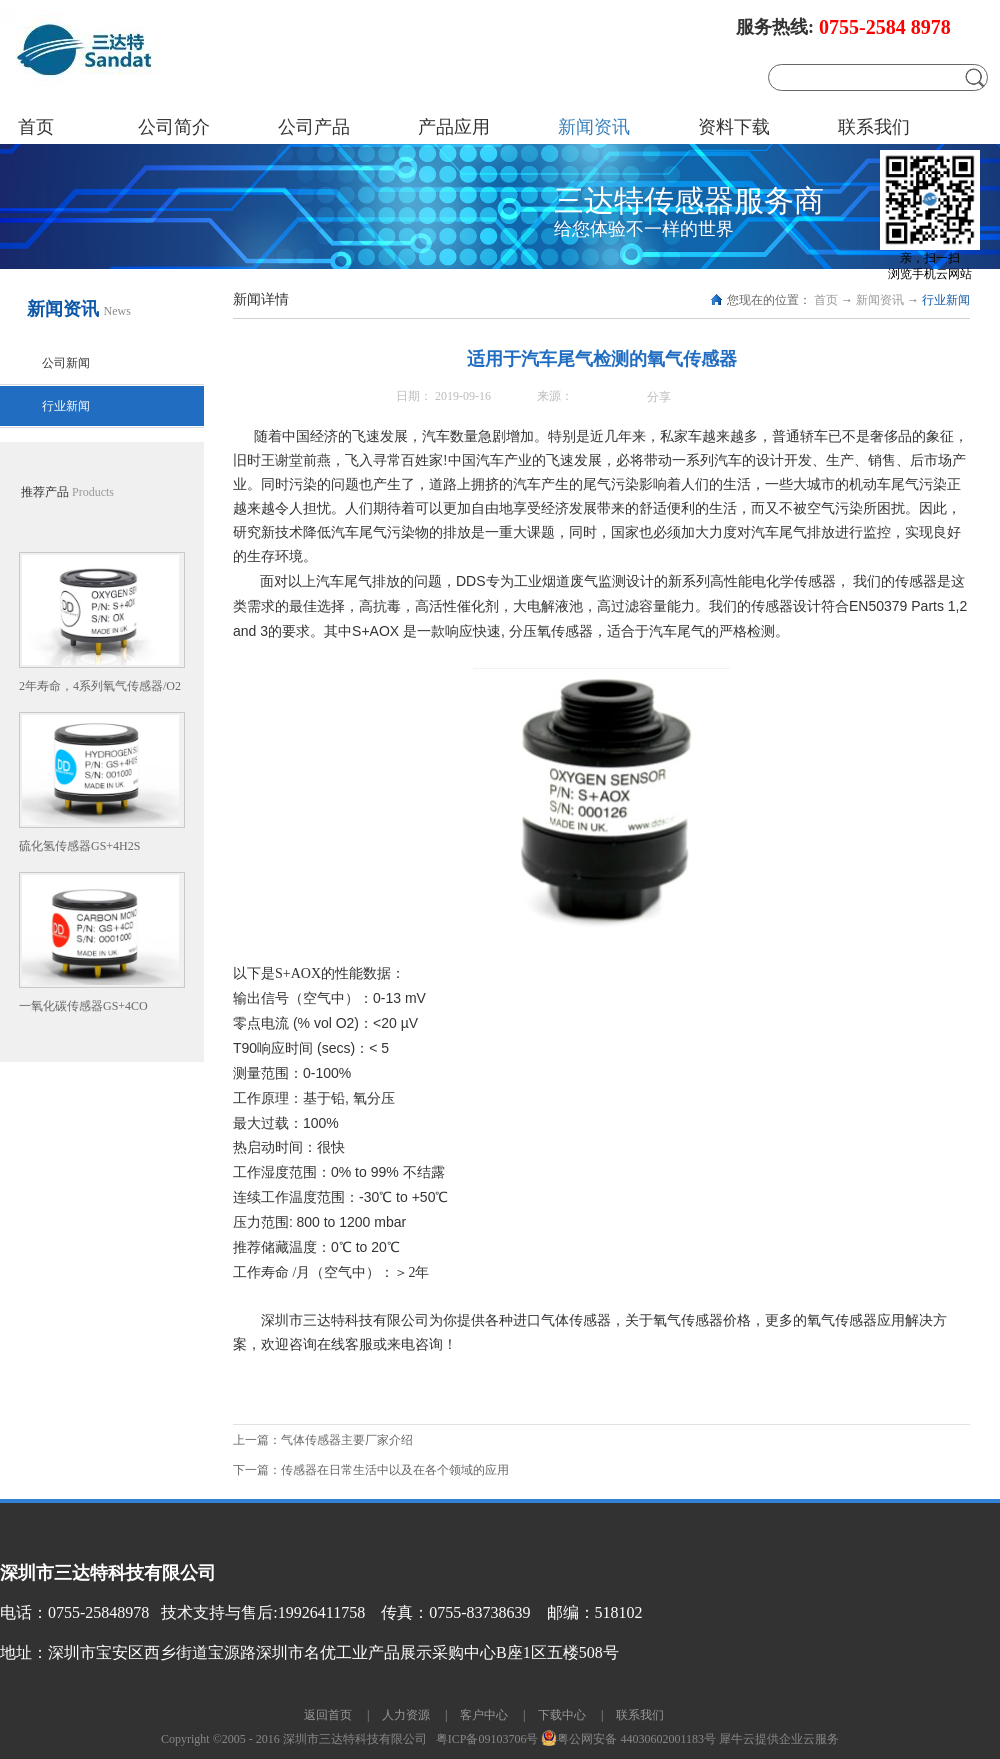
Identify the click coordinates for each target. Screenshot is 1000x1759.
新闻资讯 (880, 300)
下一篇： (371, 1470)
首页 (36, 127)
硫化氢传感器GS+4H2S (79, 846)
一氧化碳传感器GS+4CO (83, 1006)
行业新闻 (946, 300)
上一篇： (323, 1440)
